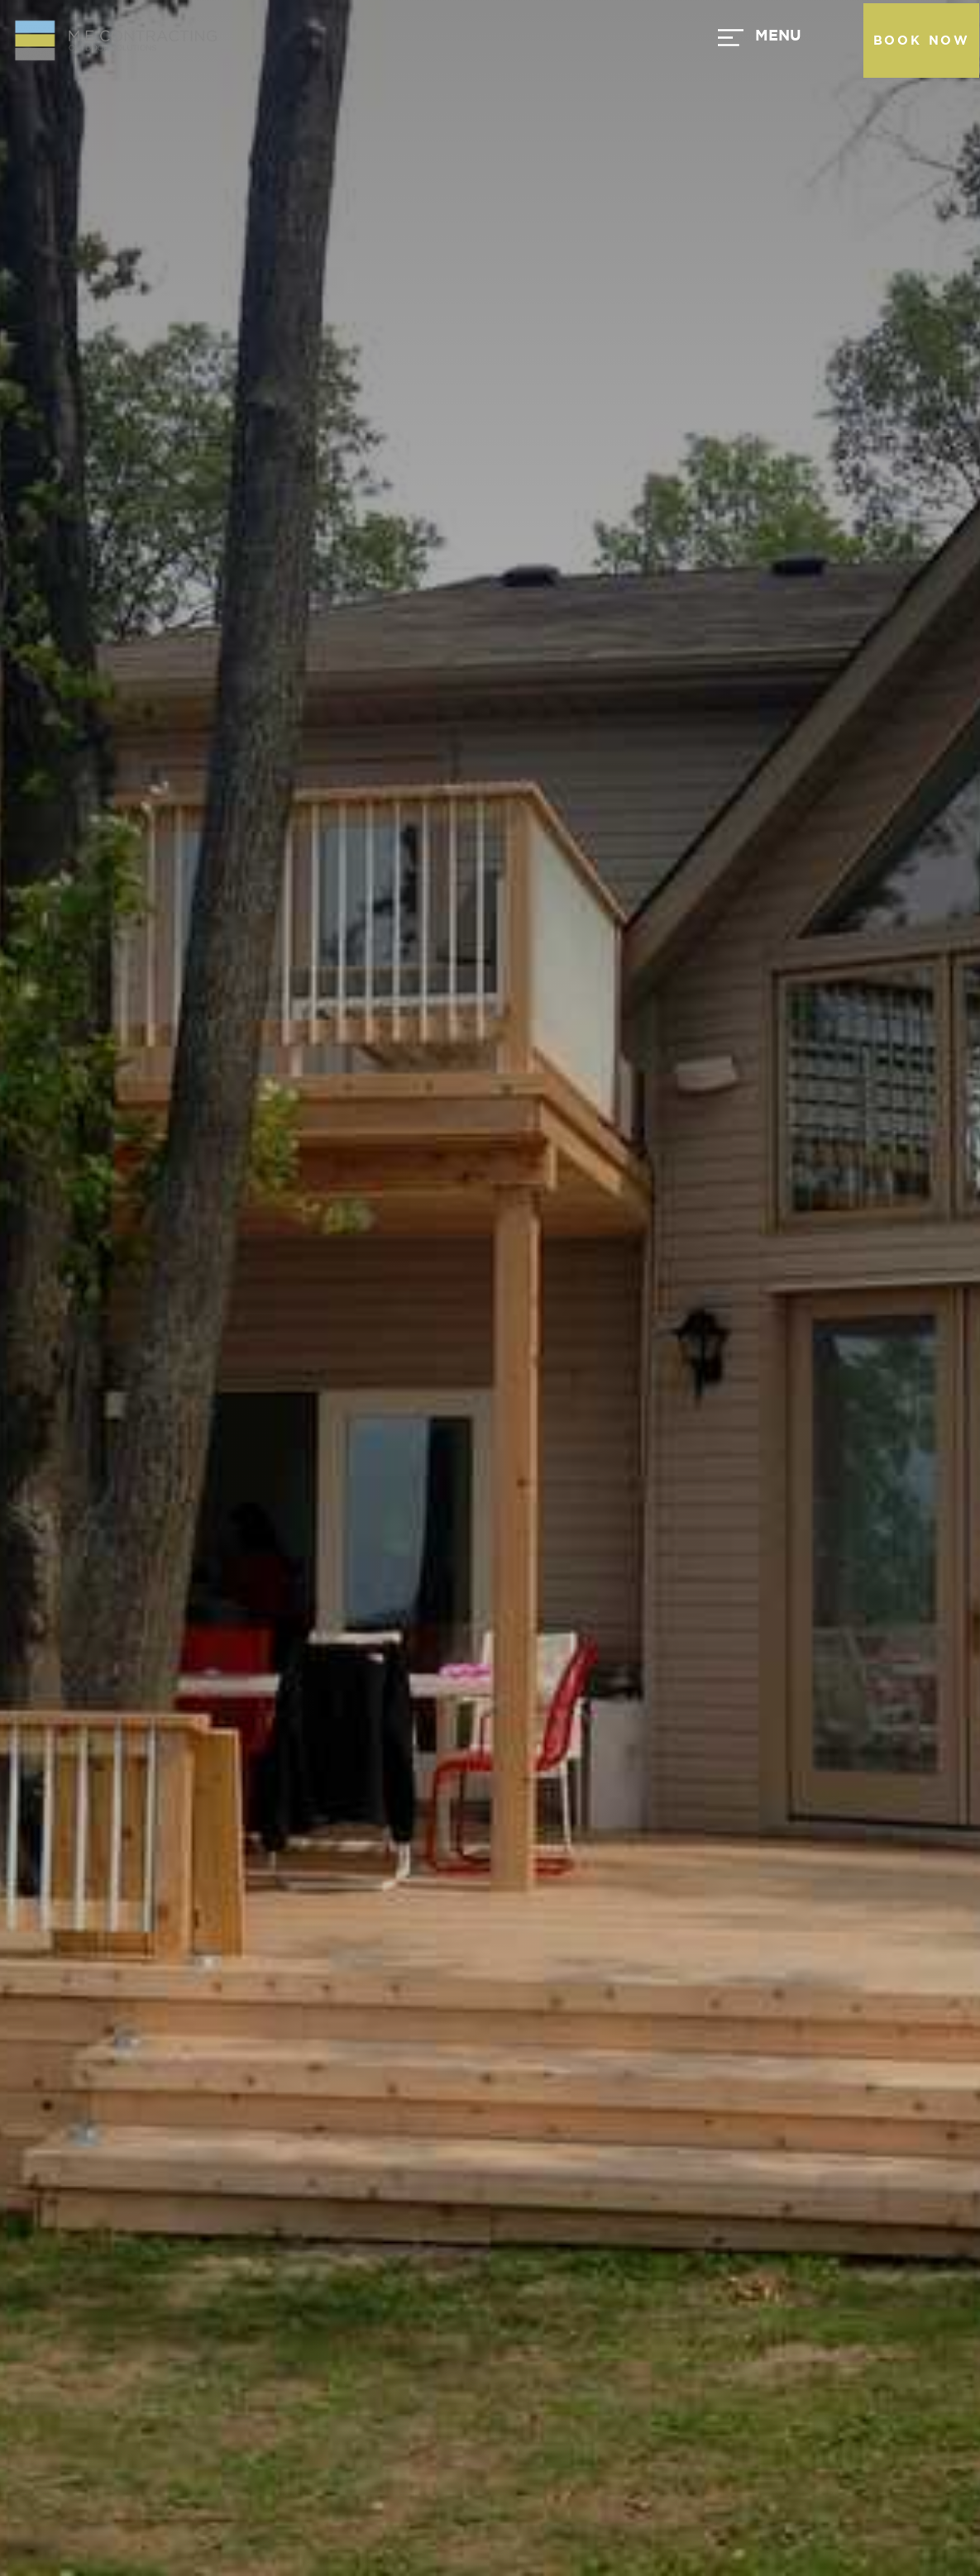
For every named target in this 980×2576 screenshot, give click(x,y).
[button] (551, 40)
